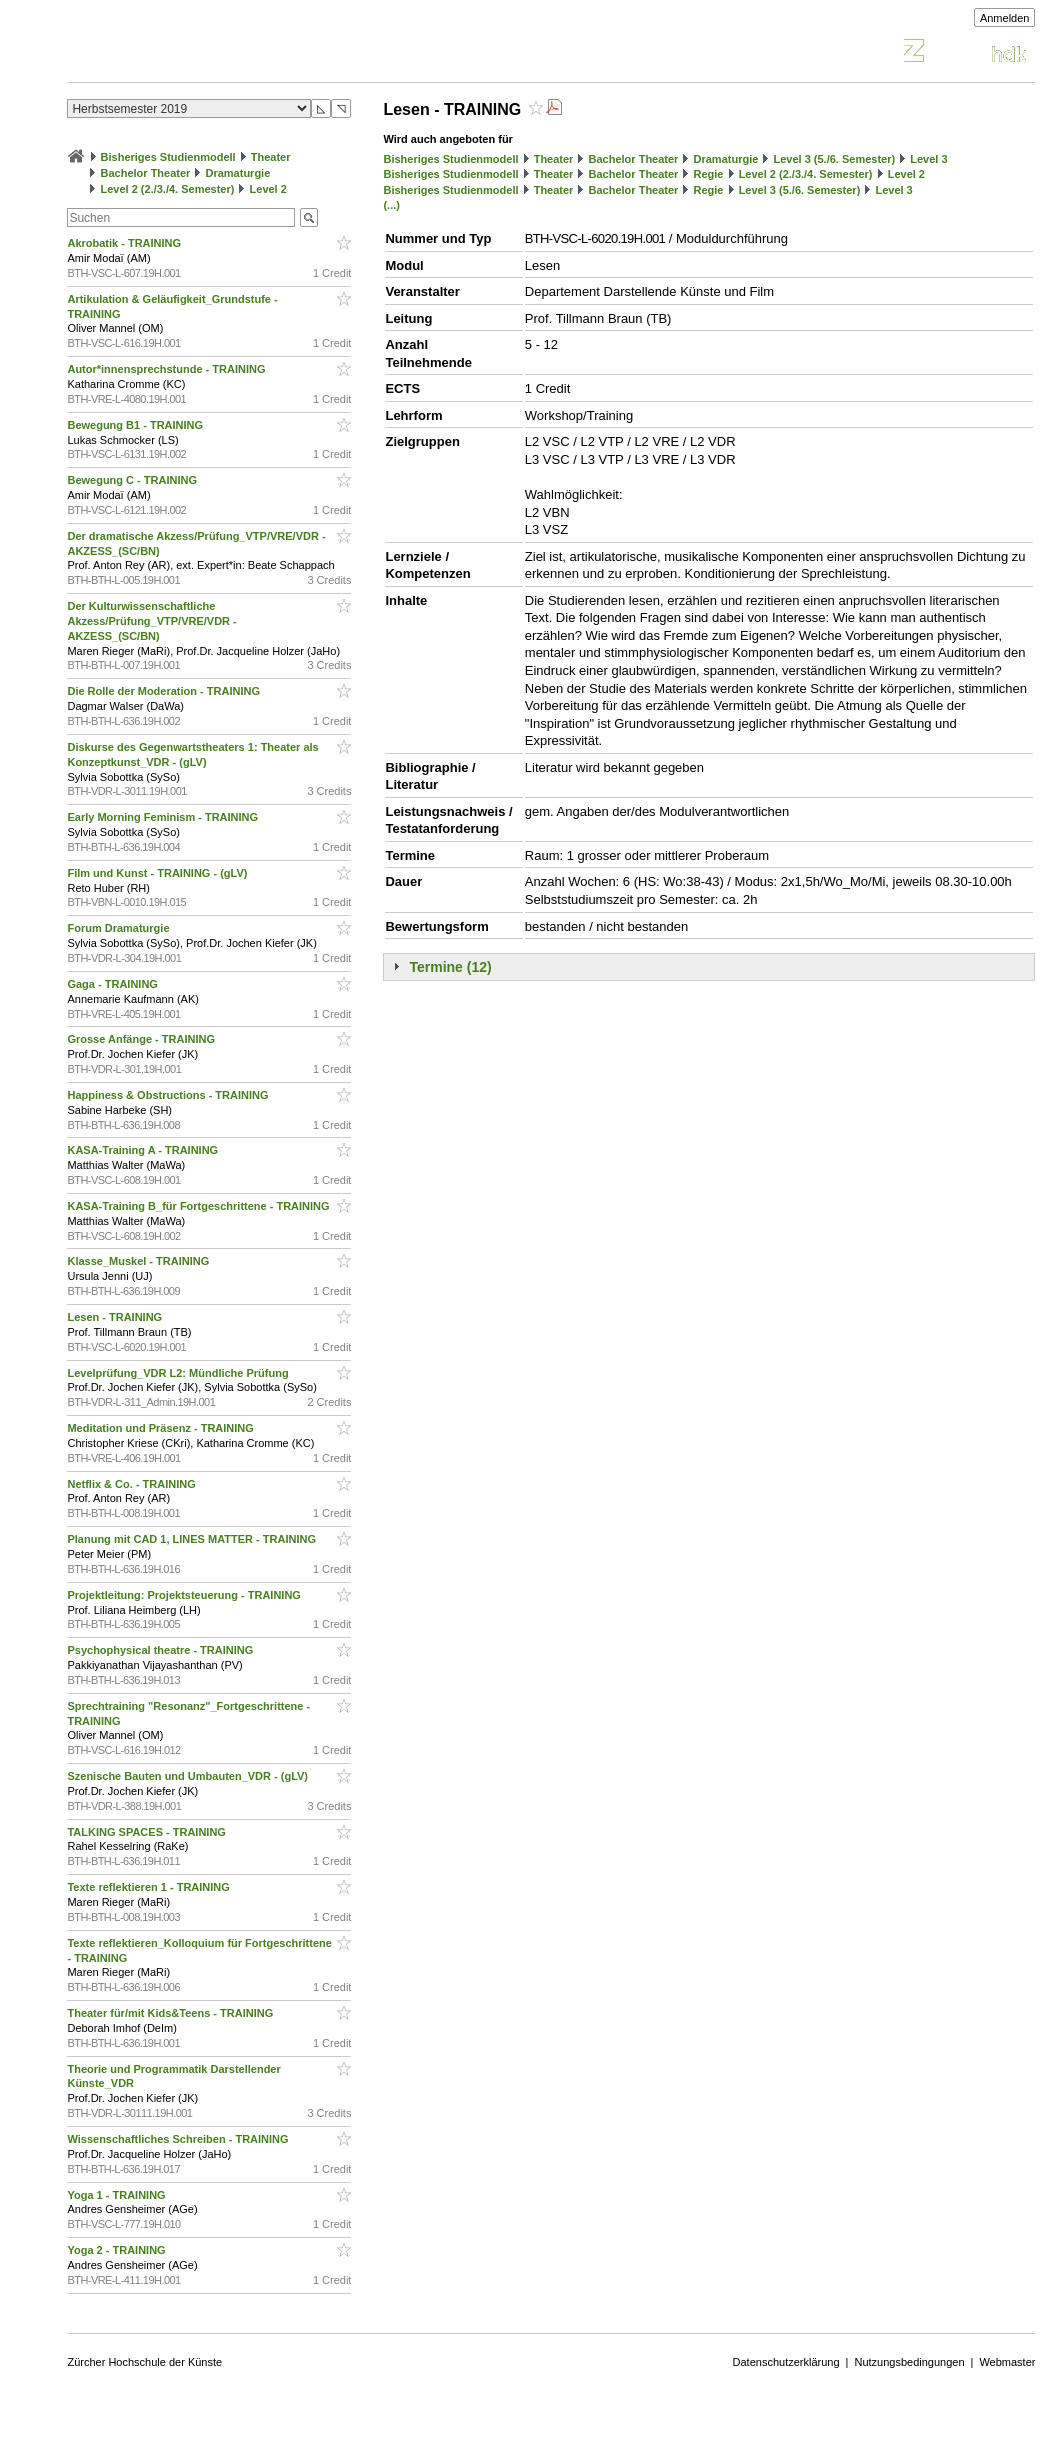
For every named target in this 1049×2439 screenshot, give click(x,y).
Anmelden (1005, 18)
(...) (391, 205)
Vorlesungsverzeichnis (214, 53)
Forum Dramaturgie (119, 928)
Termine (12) (450, 967)
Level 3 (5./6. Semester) (834, 159)
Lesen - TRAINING (116, 1317)
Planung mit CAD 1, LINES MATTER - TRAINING (193, 1539)
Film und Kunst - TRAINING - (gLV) (158, 873)
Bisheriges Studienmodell (168, 157)
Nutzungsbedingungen (909, 2362)
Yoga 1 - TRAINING (117, 2195)
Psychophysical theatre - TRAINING (161, 1650)
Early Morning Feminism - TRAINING (164, 817)
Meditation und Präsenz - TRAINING (161, 1428)
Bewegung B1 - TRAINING (136, 425)
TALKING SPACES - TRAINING (148, 1832)
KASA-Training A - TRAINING (144, 1150)
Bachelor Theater (146, 173)
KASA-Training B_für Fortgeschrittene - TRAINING (199, 1206)
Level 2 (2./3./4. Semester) (168, 189)
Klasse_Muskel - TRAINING (139, 1261)
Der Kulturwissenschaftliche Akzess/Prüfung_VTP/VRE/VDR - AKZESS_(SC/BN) (151, 621)
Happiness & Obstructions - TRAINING (169, 1095)
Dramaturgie (238, 173)
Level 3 (928, 159)
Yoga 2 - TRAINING (117, 2250)
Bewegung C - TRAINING (133, 480)
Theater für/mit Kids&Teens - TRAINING (171, 2013)
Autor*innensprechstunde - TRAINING (167, 369)
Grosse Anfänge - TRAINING (142, 1039)
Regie (709, 174)
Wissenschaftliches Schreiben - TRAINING (179, 2139)
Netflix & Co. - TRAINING (132, 1484)
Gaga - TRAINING (114, 984)
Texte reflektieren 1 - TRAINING (149, 1887)
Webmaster (1007, 2362)
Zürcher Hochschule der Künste (144, 2362)
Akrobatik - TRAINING (125, 243)
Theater (271, 157)
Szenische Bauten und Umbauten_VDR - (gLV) (189, 1776)
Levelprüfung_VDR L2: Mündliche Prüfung (179, 1373)
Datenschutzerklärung (786, 2362)
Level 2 (268, 189)
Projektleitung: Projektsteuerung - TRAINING (185, 1595)
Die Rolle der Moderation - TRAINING (165, 691)
